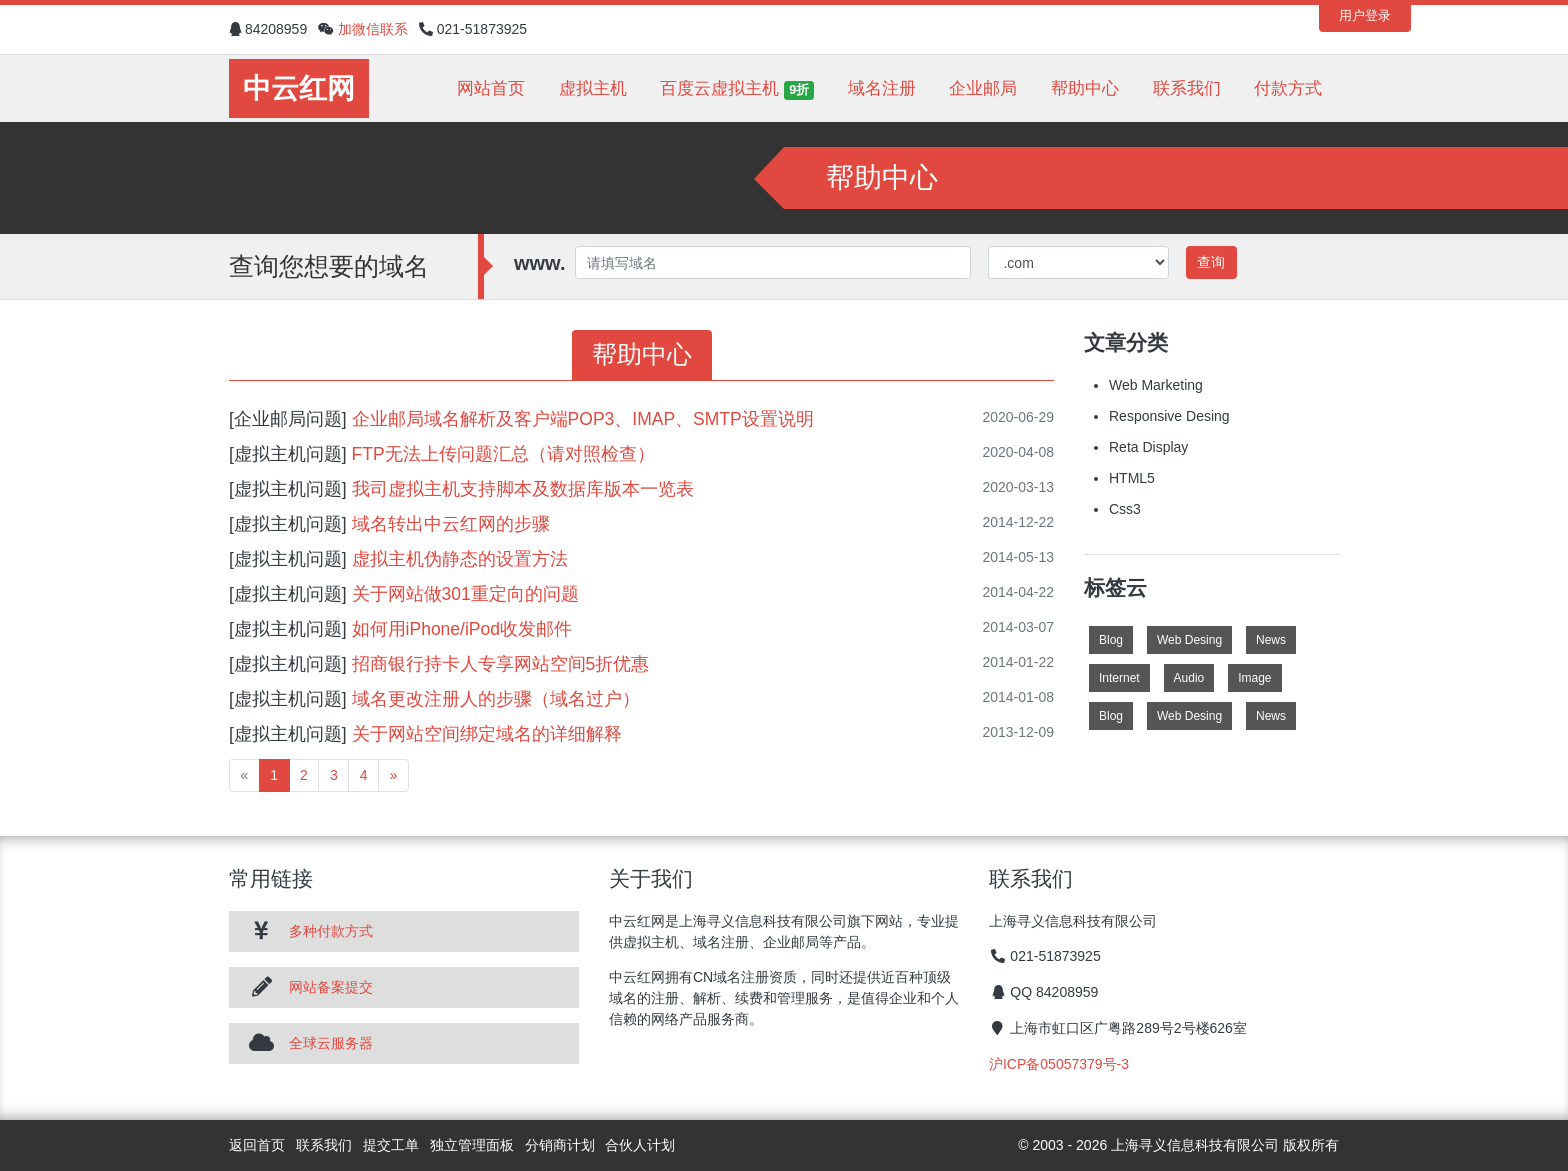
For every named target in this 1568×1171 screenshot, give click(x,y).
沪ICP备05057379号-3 (1059, 1064)
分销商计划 (560, 1145)
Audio (1189, 678)
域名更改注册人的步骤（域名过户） (496, 699)
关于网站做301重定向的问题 (465, 594)
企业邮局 (983, 88)
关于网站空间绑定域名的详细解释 (487, 734)
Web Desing (1189, 640)
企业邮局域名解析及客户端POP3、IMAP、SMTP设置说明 (583, 419)
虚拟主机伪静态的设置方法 (460, 559)
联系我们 (1187, 88)
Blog (1111, 640)
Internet (1119, 678)
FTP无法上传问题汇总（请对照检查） (503, 454)
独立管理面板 (472, 1145)
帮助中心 (1085, 88)
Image (1254, 678)
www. (539, 263)
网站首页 (491, 88)
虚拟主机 (593, 88)
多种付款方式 (331, 931)
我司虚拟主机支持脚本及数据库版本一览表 (523, 489)
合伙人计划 (640, 1145)
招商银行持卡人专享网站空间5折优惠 (501, 664)
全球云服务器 (331, 1043)
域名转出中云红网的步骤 (451, 524)
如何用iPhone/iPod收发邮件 (462, 629)
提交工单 (391, 1145)
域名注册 (882, 88)
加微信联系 (373, 29)
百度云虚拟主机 (737, 89)
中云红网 (299, 88)
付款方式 (1288, 88)
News (1271, 640)
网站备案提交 (331, 987)
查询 (1211, 262)
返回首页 (257, 1145)
